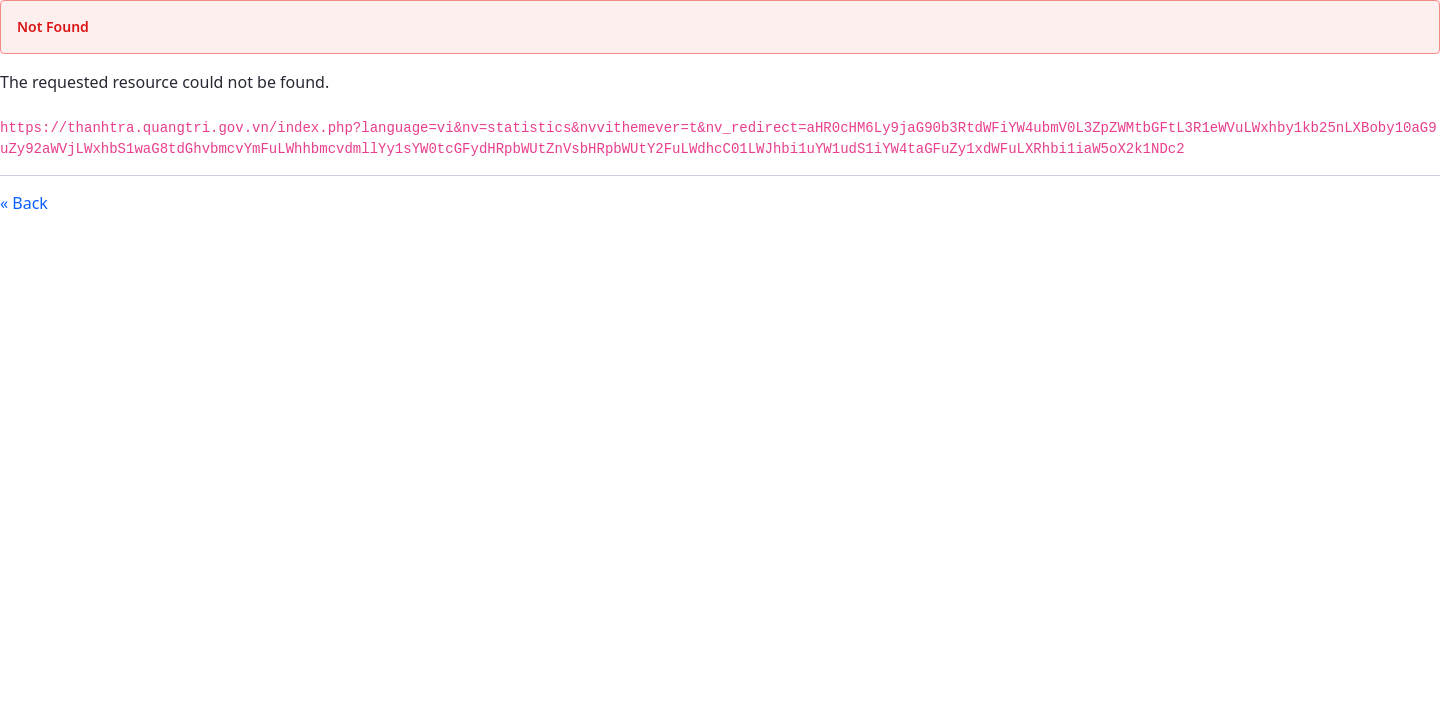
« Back (24, 203)
